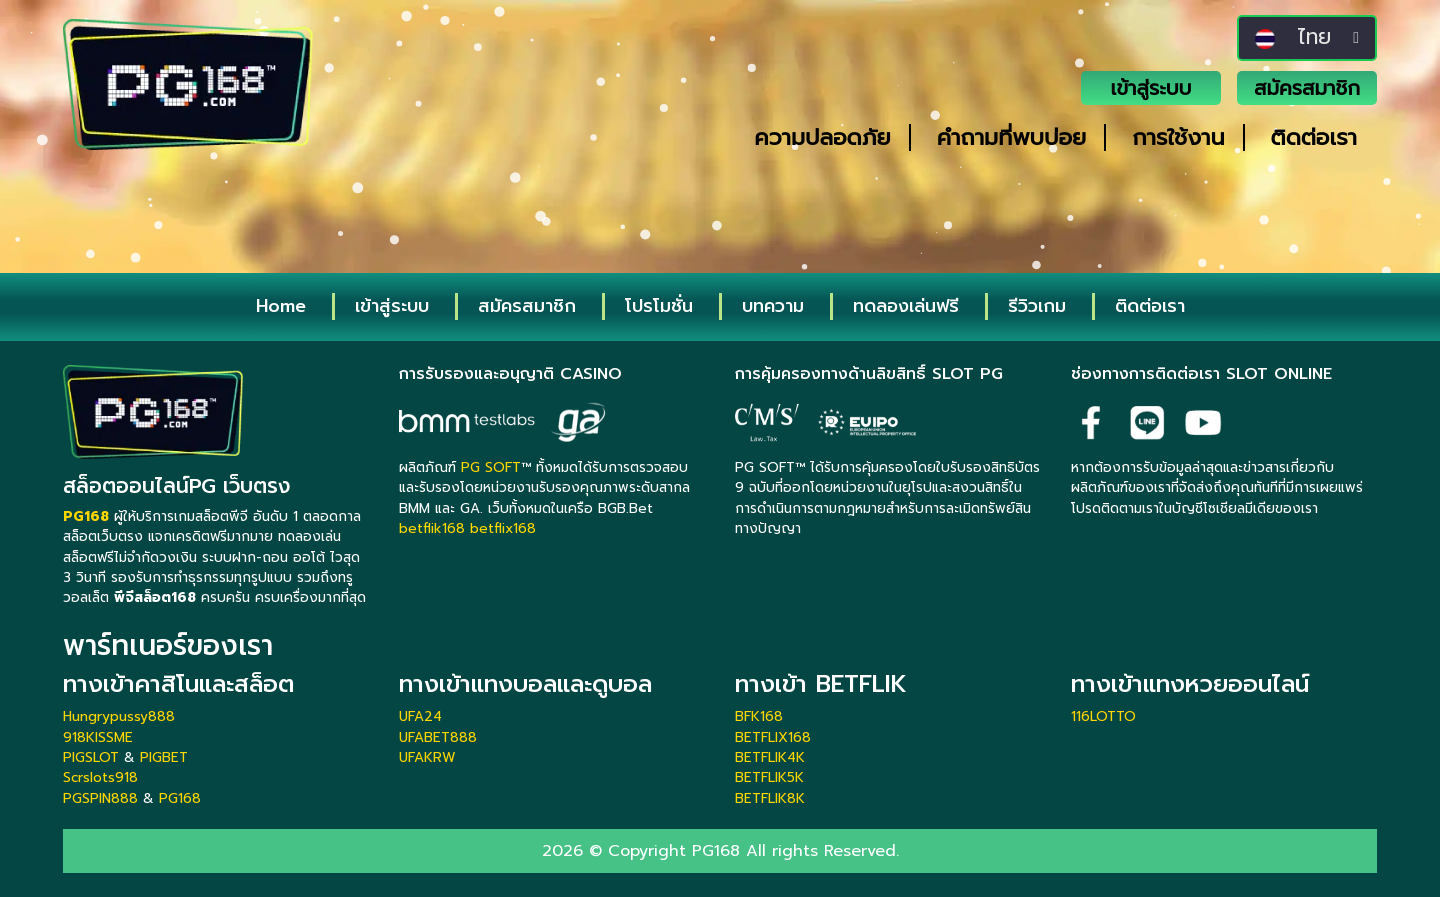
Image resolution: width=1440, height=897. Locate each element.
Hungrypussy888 (119, 716)
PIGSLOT (91, 757)
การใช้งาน (1178, 137)
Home (281, 306)
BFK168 (759, 716)
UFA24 (420, 716)
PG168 (180, 798)
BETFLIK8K (770, 798)
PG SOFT (491, 467)
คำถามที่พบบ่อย (1012, 137)
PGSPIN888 (100, 798)
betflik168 (432, 528)
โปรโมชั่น (659, 306)
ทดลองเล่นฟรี (906, 306)
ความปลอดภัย (822, 137)
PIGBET (164, 757)
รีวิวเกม (1037, 306)
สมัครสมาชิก (1307, 88)
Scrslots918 (100, 777)
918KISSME (98, 737)
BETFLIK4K (770, 757)
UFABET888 (438, 737)
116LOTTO (1103, 716)
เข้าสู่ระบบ (1151, 88)
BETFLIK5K (769, 777)
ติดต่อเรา (1314, 137)
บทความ (773, 306)
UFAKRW (427, 757)
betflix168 (503, 528)
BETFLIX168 (773, 737)
